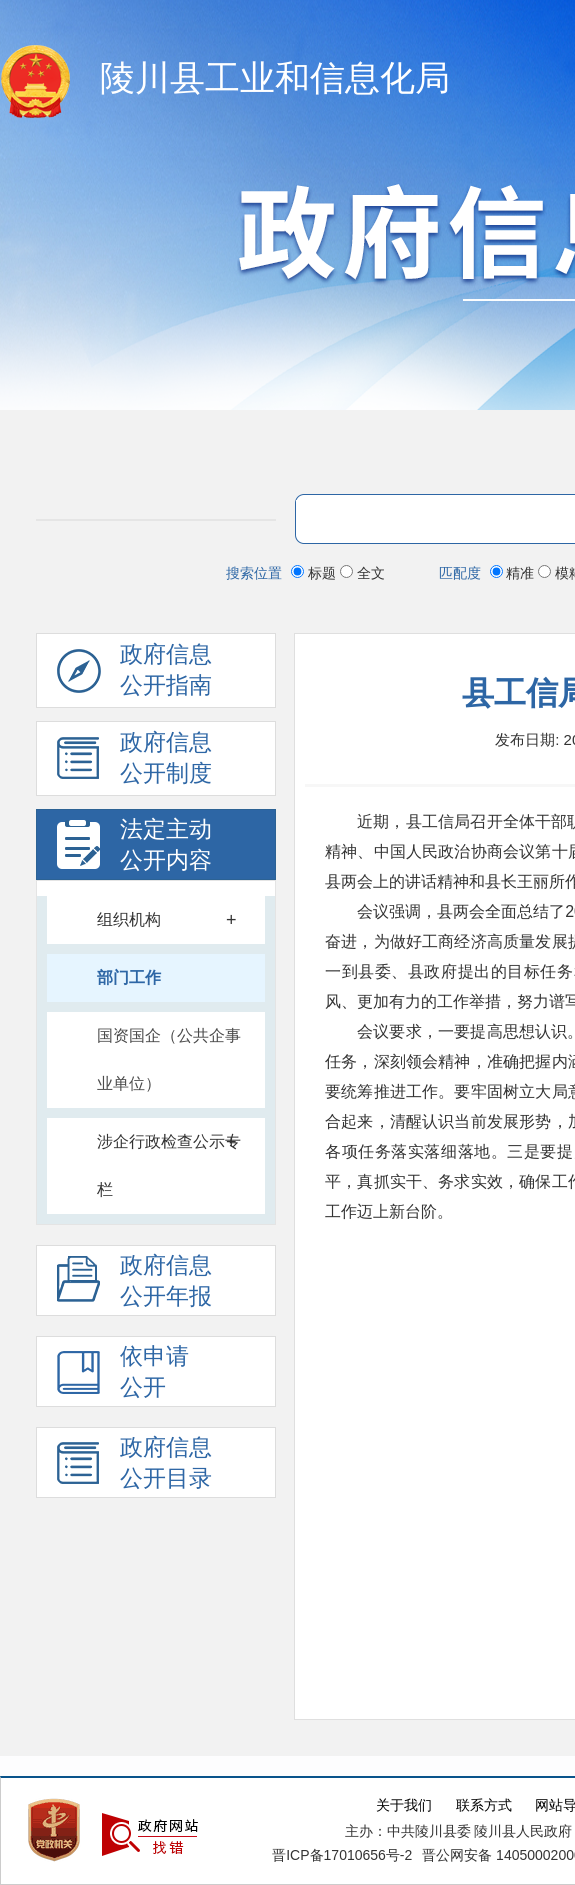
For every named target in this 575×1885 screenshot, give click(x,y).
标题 (315, 573)
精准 (514, 573)
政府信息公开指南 (134, 675)
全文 (362, 573)
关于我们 (404, 1805)
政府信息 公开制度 (134, 763)
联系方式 (484, 1805)
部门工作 (129, 977)
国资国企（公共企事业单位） (169, 1059)
